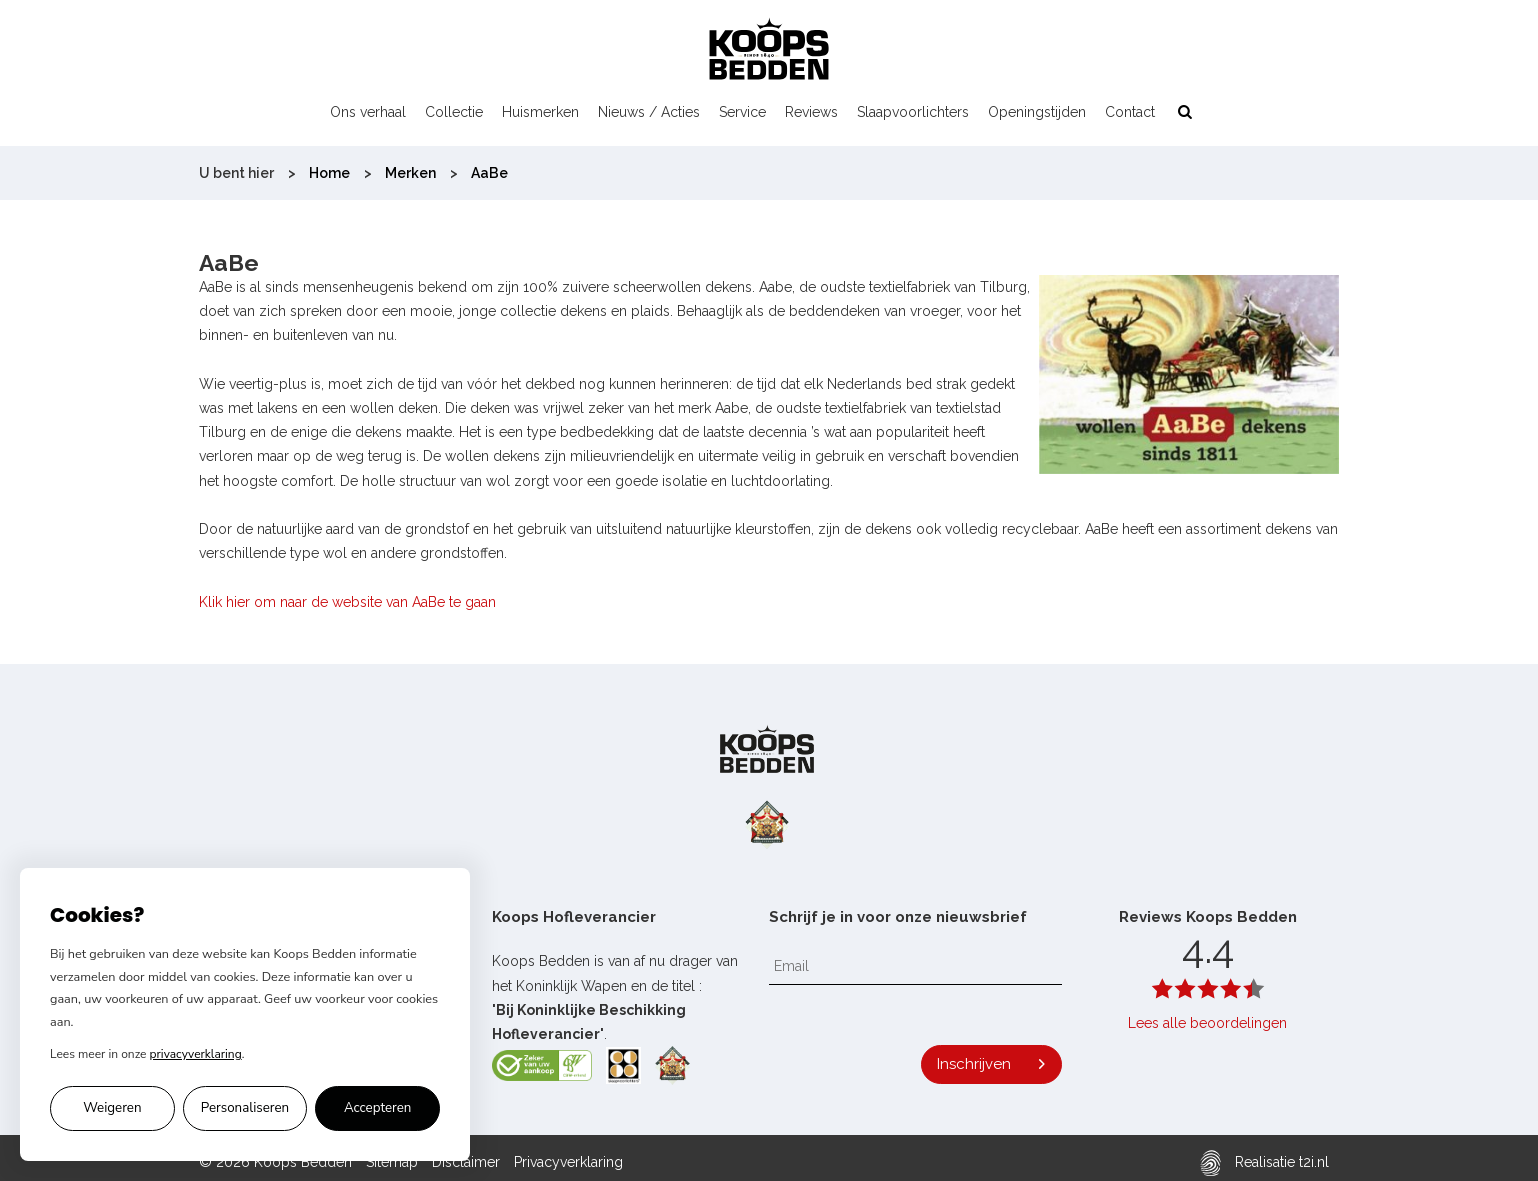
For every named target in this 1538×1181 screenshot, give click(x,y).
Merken (410, 173)
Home (329, 173)
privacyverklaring (196, 1054)
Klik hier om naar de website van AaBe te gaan (347, 602)
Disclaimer (466, 1162)
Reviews (811, 112)
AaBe (489, 173)
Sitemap (392, 1162)
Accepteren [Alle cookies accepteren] (378, 1108)
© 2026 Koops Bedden (275, 1162)
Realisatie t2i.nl (1264, 1162)
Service (742, 112)
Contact (1130, 112)
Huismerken (540, 112)
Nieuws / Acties (649, 112)
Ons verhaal (368, 112)
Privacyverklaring (568, 1162)
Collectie (454, 112)
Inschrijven (974, 1064)
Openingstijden (1037, 112)
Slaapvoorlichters (913, 112)
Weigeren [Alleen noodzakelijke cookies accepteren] (112, 1108)
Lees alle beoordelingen (1207, 1023)
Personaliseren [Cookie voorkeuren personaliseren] (245, 1108)
